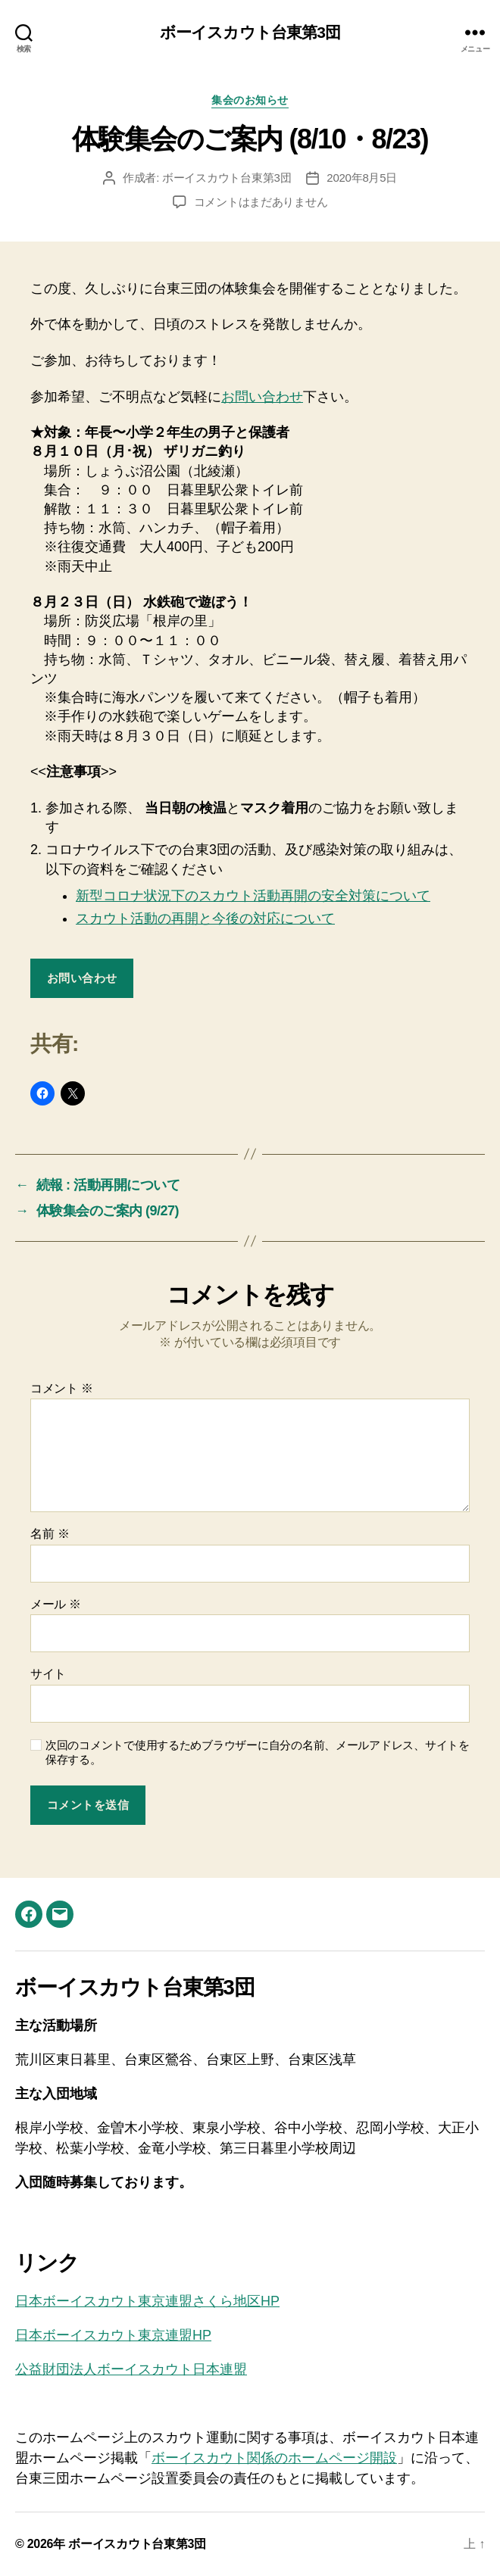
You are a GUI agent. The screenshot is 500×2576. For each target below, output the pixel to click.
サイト (48, 1673)
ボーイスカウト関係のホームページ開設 (274, 2457)
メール (55, 1604)
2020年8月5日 (362, 177)
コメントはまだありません (261, 201)
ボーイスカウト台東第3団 (250, 32)
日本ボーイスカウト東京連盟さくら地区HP (147, 2301)
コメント (61, 1388)
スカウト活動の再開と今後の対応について (205, 918)
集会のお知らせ (250, 100)
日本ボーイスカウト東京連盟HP (113, 2335)
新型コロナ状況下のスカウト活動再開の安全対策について (253, 895)
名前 (49, 1533)
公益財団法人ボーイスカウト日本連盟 (131, 2369)
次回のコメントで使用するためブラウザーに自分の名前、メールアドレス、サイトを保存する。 (257, 1752)
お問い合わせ (262, 396)
